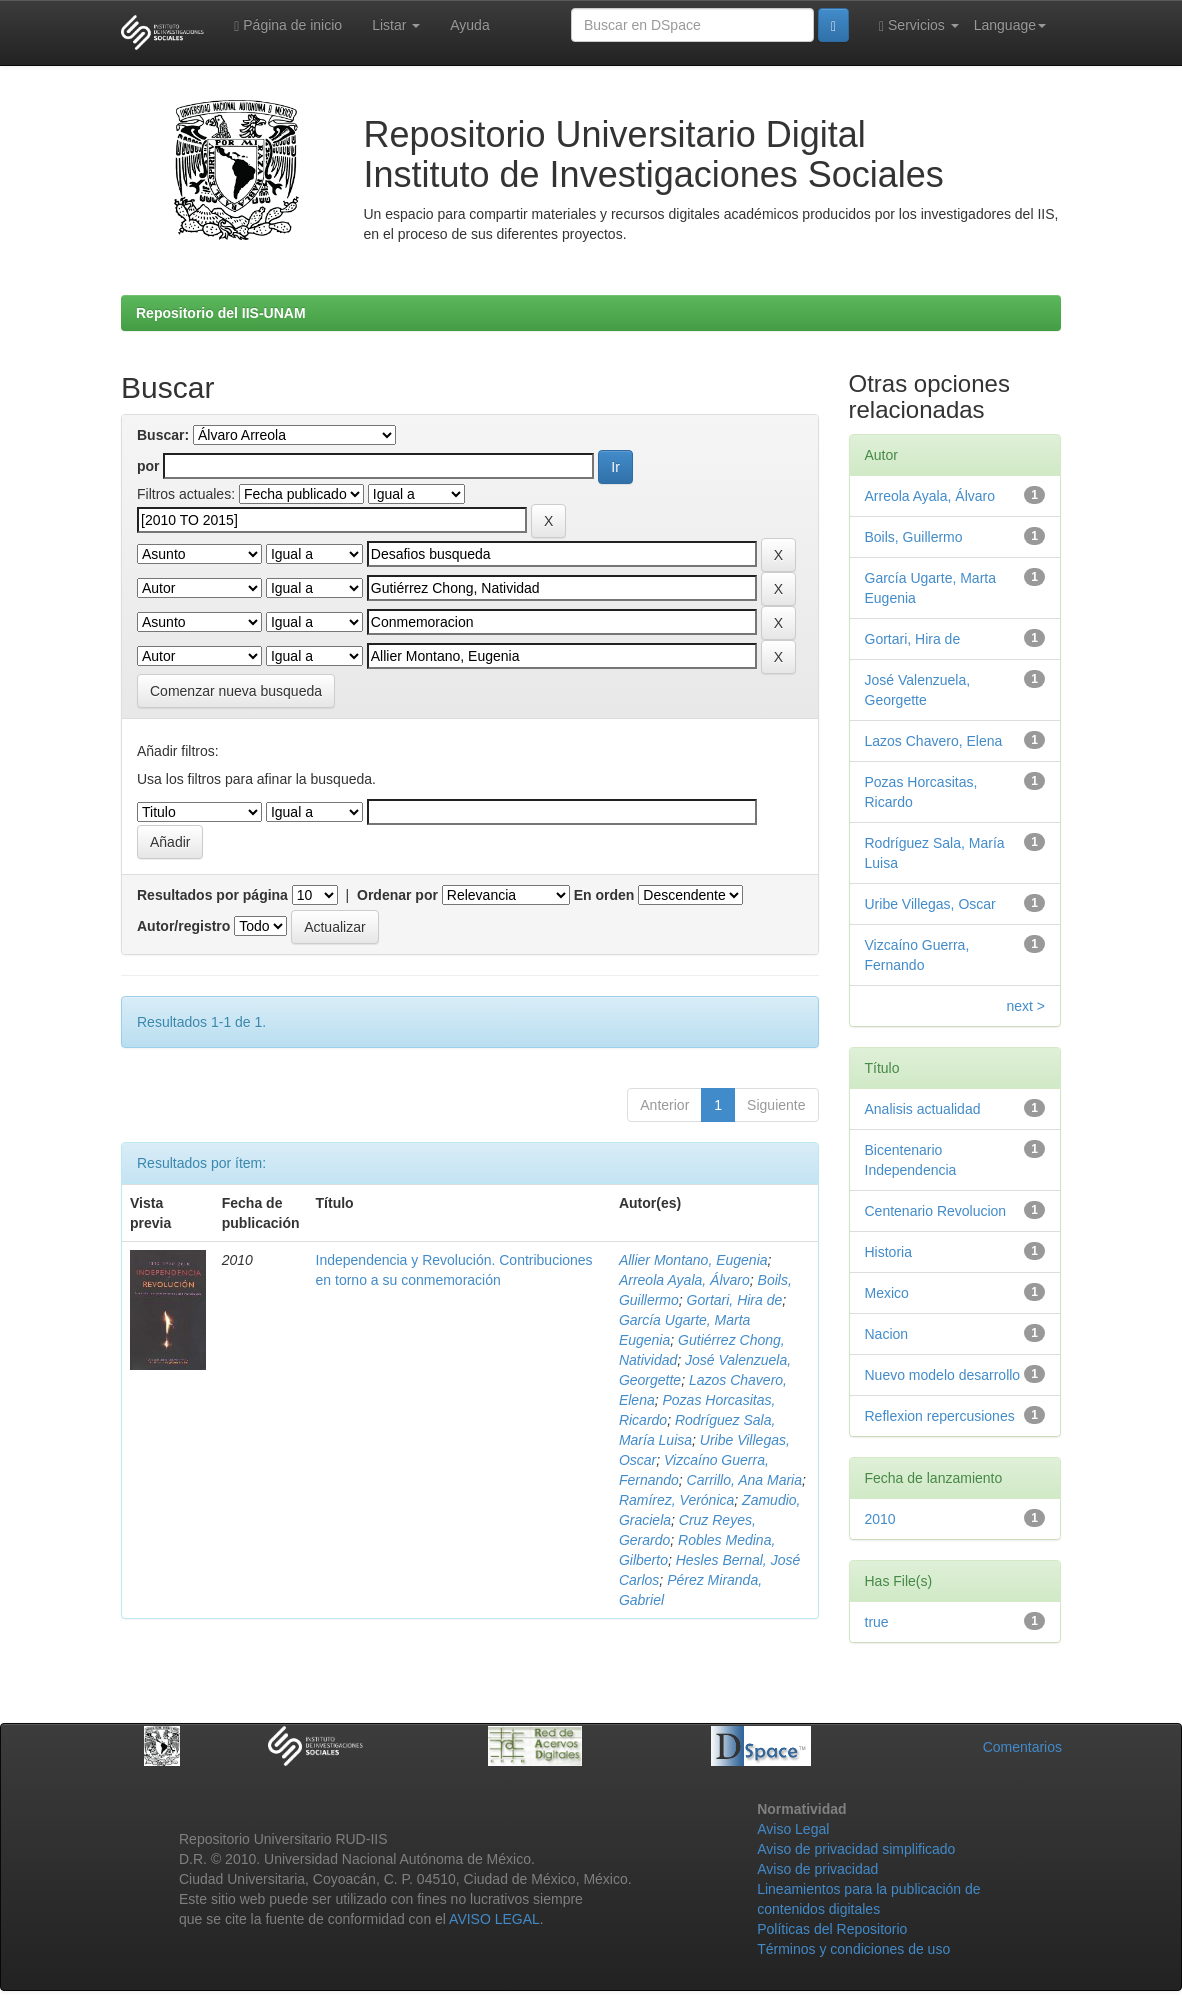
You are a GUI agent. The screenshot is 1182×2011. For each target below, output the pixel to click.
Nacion (887, 1334)
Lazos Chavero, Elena (934, 741)
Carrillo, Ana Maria (744, 1480)
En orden (604, 895)
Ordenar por (397, 895)
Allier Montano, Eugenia (693, 1260)
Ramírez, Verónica (676, 1500)
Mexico (887, 1293)
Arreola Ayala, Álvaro (684, 1280)
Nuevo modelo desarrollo (943, 1375)
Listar (396, 25)
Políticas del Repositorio (832, 1929)
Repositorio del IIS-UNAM (221, 313)
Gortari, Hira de (735, 1300)
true (877, 1622)
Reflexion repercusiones (940, 1416)
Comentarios (1022, 1747)
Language (1010, 25)
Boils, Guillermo (914, 537)
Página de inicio (288, 25)
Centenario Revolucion (936, 1211)
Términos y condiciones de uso (853, 1949)
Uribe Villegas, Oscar (930, 904)
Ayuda (469, 25)
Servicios (919, 25)
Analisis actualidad (923, 1109)
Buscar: (163, 435)
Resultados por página (212, 895)
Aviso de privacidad (817, 1869)
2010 (880, 1519)
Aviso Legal (793, 1829)
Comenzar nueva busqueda (236, 691)
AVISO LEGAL (494, 1919)
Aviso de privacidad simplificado (856, 1849)
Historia (888, 1252)
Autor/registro (183, 926)
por (148, 466)
